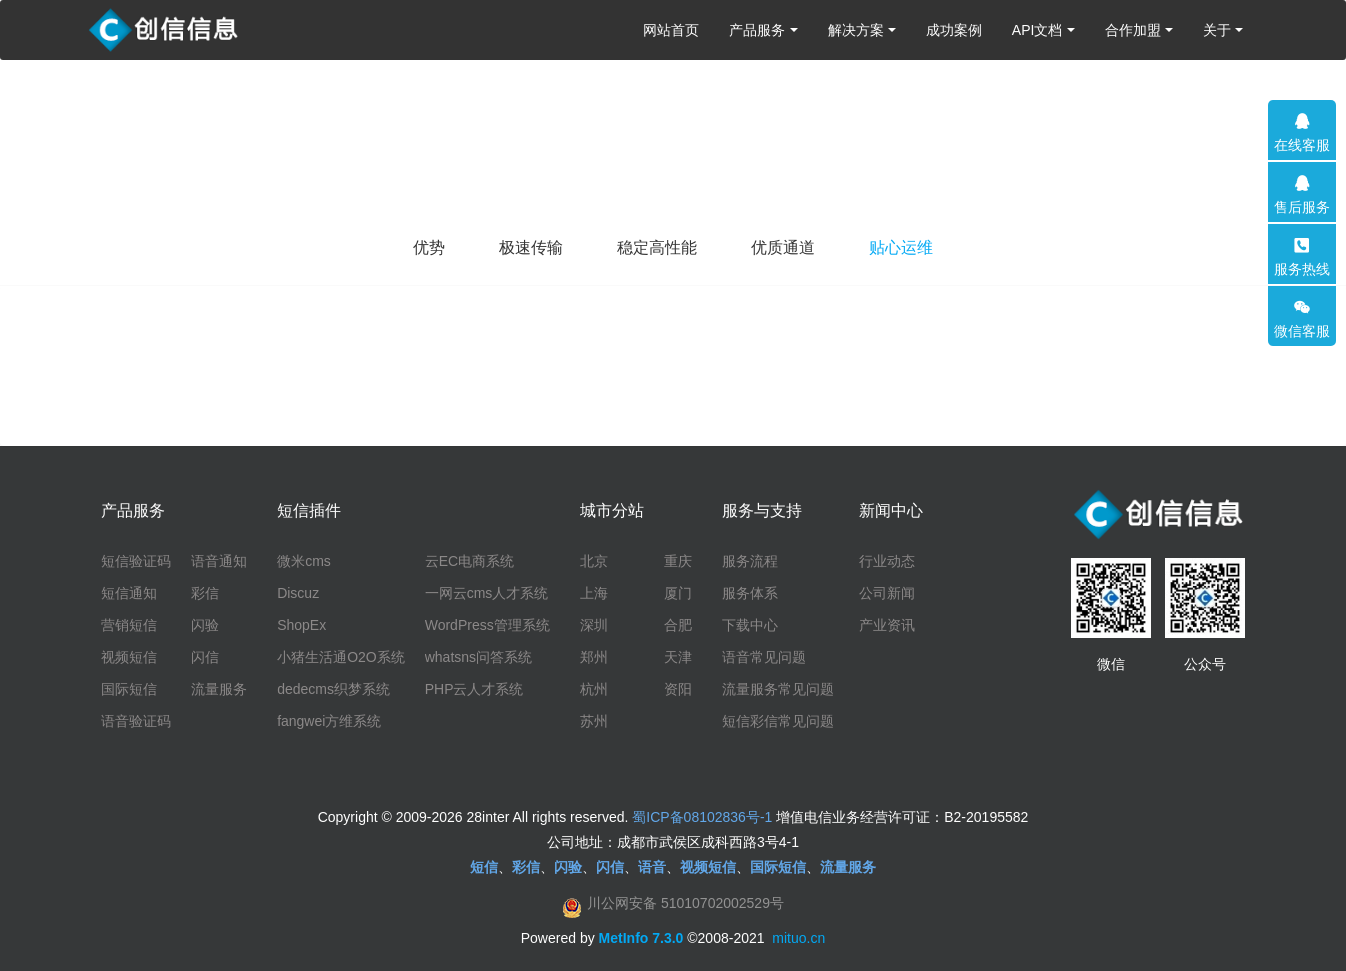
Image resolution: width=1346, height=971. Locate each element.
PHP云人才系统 (474, 689)
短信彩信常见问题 (778, 721)
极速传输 (531, 247)
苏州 (594, 721)
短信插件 (309, 510)
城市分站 (612, 510)
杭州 (594, 689)
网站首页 (671, 30)
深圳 (594, 625)
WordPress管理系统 (487, 625)
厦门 (678, 593)
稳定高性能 (657, 247)
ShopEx (301, 625)
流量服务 (219, 689)
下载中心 (750, 625)
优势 (429, 247)
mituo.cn (798, 938)
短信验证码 (136, 561)
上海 (594, 593)
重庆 (678, 561)
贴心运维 (901, 247)
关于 (1217, 30)
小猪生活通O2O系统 (341, 657)
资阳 (678, 689)
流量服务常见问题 (778, 689)
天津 (678, 657)
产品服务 (757, 30)
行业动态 (887, 561)
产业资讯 (887, 625)
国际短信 (129, 689)
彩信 (205, 593)
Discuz (298, 593)
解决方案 (856, 30)
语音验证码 (136, 721)
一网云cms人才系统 (487, 593)
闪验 (205, 625)
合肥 (678, 625)
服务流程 (750, 561)
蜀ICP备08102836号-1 (702, 817)
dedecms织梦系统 (333, 689)
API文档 (1037, 30)
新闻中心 (891, 510)
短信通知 (129, 593)
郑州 (594, 657)
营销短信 (129, 625)
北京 (594, 561)
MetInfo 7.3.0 (641, 938)
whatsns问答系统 (478, 657)
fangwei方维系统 (329, 721)
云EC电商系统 (469, 561)
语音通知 (219, 561)
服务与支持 (762, 510)
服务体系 (750, 593)
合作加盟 (1133, 30)
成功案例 (954, 30)
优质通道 (783, 247)
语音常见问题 (764, 657)
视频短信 (129, 657)
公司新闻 (887, 593)
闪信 (205, 657)
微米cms (304, 561)
